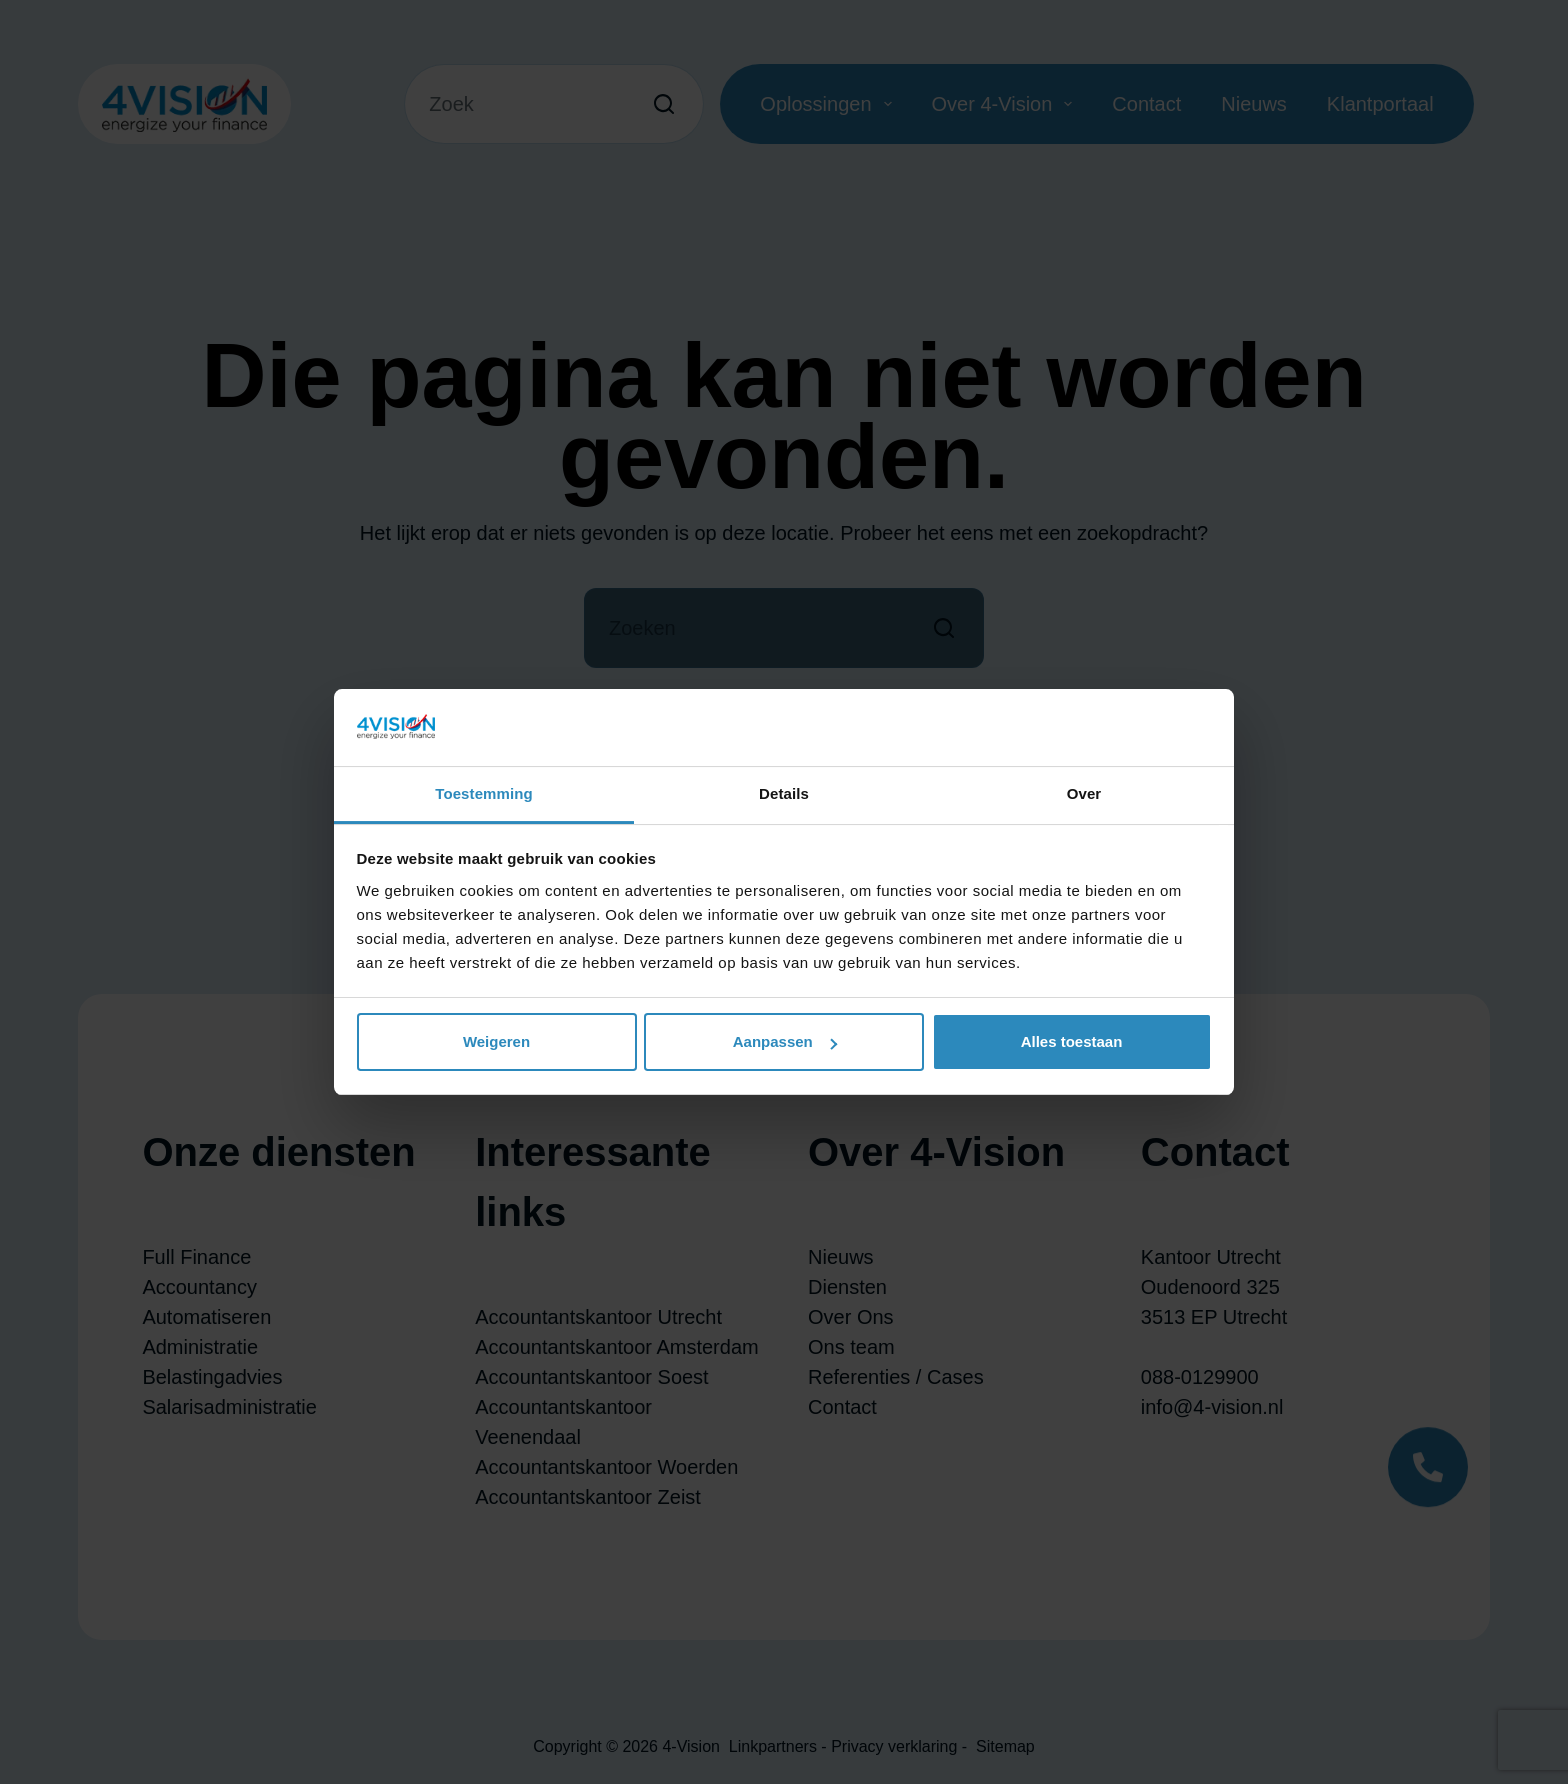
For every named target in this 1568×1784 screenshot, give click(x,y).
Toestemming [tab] (484, 793)
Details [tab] (784, 793)
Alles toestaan (1072, 1041)
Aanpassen (785, 1041)
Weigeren (496, 1041)
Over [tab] (1084, 793)
